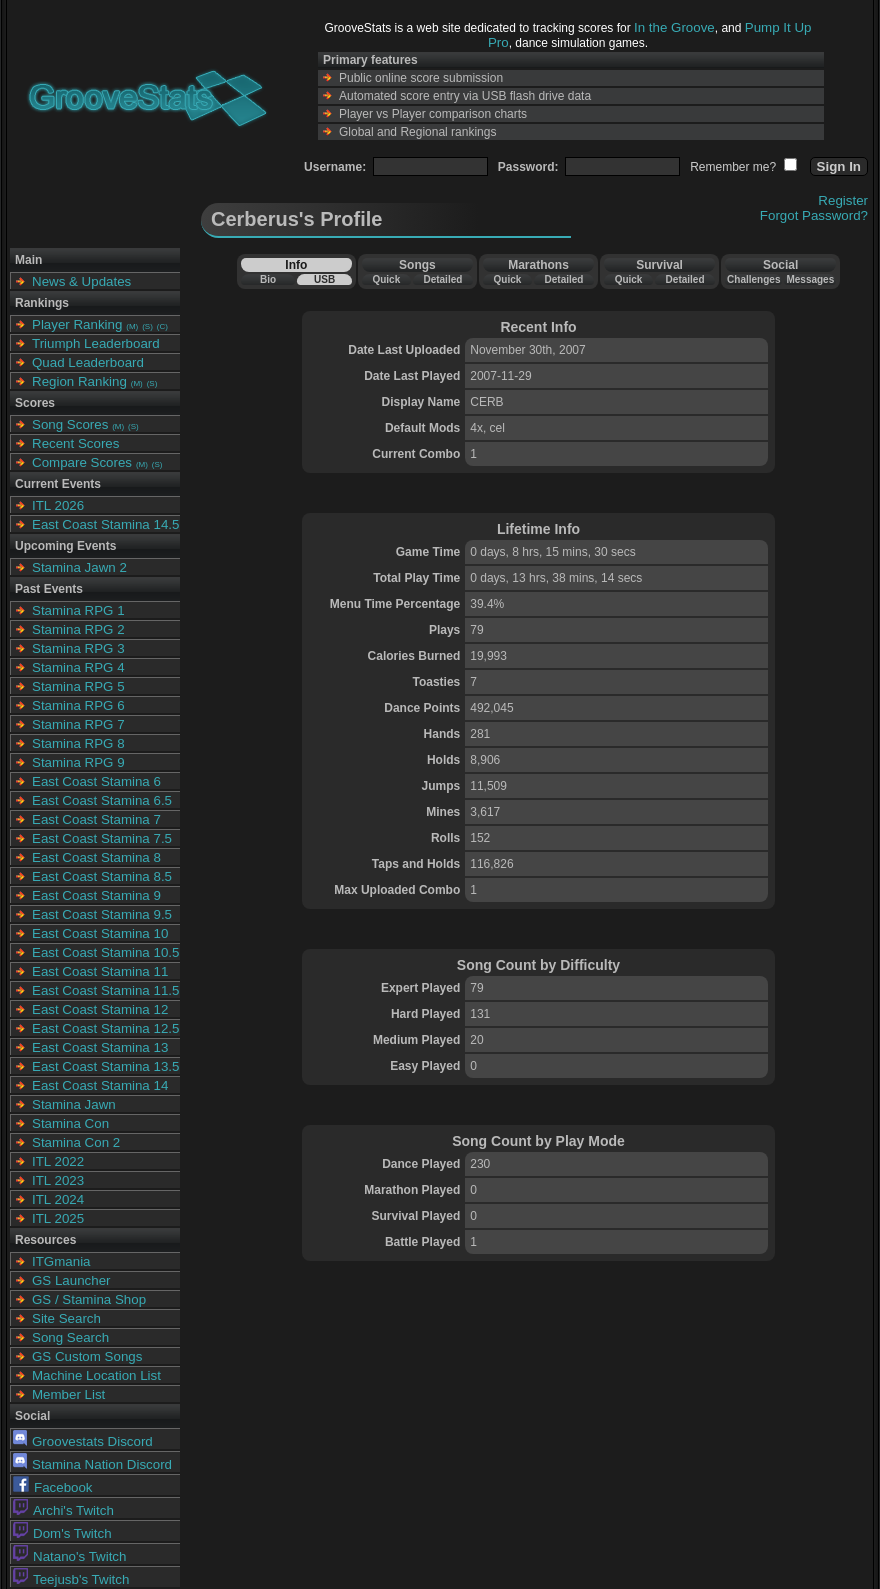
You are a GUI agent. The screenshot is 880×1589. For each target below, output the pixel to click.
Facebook (53, 1487)
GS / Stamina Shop (89, 1299)
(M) (132, 326)
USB (324, 279)
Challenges (753, 279)
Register (843, 200)
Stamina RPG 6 (78, 705)
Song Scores (70, 424)
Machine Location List (96, 1375)
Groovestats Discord (83, 1441)
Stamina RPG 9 (78, 762)
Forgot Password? (814, 215)
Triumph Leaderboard (96, 343)
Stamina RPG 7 (78, 724)
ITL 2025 (58, 1218)
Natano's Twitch (69, 1556)
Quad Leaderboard (88, 362)
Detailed (442, 279)
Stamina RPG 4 (78, 667)
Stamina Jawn (74, 1104)
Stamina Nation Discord (92, 1464)
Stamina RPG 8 (78, 743)
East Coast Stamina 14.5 (105, 524)
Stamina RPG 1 (78, 610)
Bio (268, 279)
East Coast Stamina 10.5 (105, 952)
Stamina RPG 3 (78, 648)
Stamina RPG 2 (78, 629)
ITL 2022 (58, 1161)
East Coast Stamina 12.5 (105, 1028)
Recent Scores (75, 443)
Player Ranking (77, 324)
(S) (147, 326)
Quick (386, 279)
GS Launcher (71, 1280)
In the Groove (674, 27)
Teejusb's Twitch (71, 1579)
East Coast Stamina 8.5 (102, 876)
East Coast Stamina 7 (96, 819)
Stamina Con (70, 1123)
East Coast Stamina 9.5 (102, 914)
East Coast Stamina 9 (96, 895)
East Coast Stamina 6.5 (102, 800)
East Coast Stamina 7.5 (102, 838)
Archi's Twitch (63, 1510)
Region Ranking (79, 381)
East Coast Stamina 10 (100, 933)
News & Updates (81, 281)
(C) (162, 326)
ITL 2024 (58, 1199)
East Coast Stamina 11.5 (105, 990)
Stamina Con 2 (76, 1142)
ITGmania (61, 1261)
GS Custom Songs (87, 1356)
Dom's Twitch (62, 1533)
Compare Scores (82, 462)
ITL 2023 (58, 1180)
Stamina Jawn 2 (79, 567)
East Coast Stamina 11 (100, 971)
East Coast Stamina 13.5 (105, 1066)
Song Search (70, 1337)
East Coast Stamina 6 (96, 781)
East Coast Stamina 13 (100, 1047)
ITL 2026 (58, 505)
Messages (810, 279)
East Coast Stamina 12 (100, 1009)
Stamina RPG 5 (78, 686)
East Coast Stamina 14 (100, 1085)
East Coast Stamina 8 (96, 857)
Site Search (66, 1318)
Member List (68, 1394)
